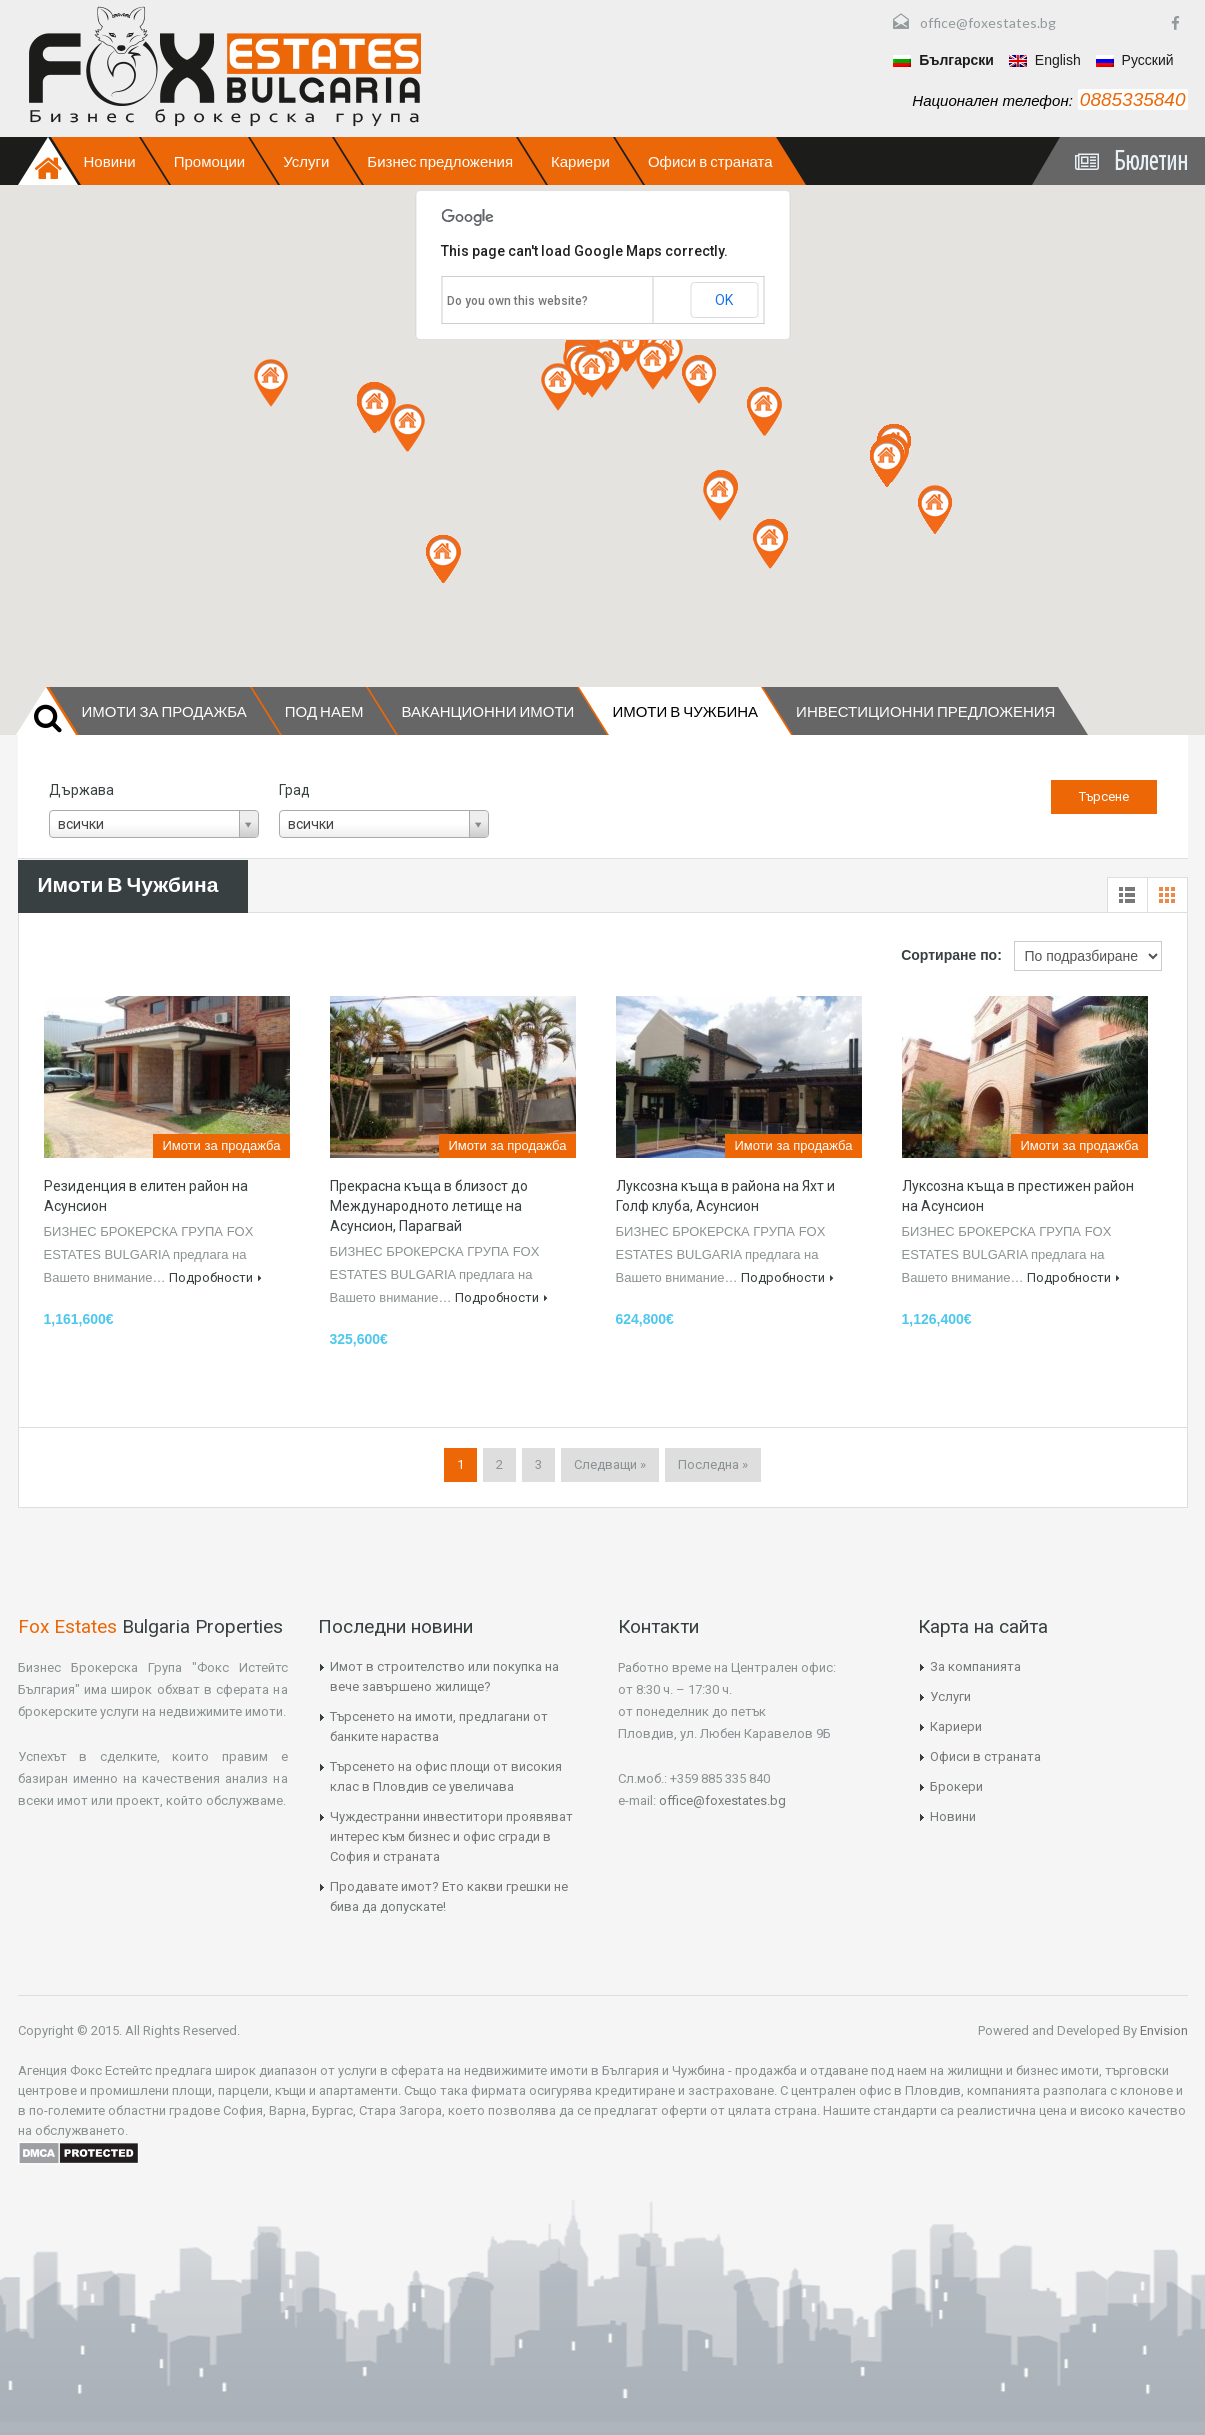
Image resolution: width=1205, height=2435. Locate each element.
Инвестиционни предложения (925, 711)
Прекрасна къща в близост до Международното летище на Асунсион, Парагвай (429, 1206)
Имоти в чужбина (685, 711)
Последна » (713, 1464)
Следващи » (610, 1464)
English (1045, 60)
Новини (110, 161)
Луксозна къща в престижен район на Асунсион (1018, 1196)
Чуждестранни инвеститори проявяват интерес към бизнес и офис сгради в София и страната (451, 1836)
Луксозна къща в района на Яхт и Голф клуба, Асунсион (725, 1196)
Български (943, 60)
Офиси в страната (710, 161)
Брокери (956, 1786)
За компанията (975, 1666)
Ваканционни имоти (487, 711)
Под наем (324, 711)
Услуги (306, 161)
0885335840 (1133, 99)
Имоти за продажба (164, 711)
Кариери (580, 161)
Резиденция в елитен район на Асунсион (146, 1196)
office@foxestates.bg (988, 22)
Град (294, 790)
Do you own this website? (517, 301)
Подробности (215, 1277)
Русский (1135, 60)
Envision (1162, 2030)
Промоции (209, 161)
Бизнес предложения (440, 161)
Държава (81, 790)
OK (724, 300)
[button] (375, 409)
